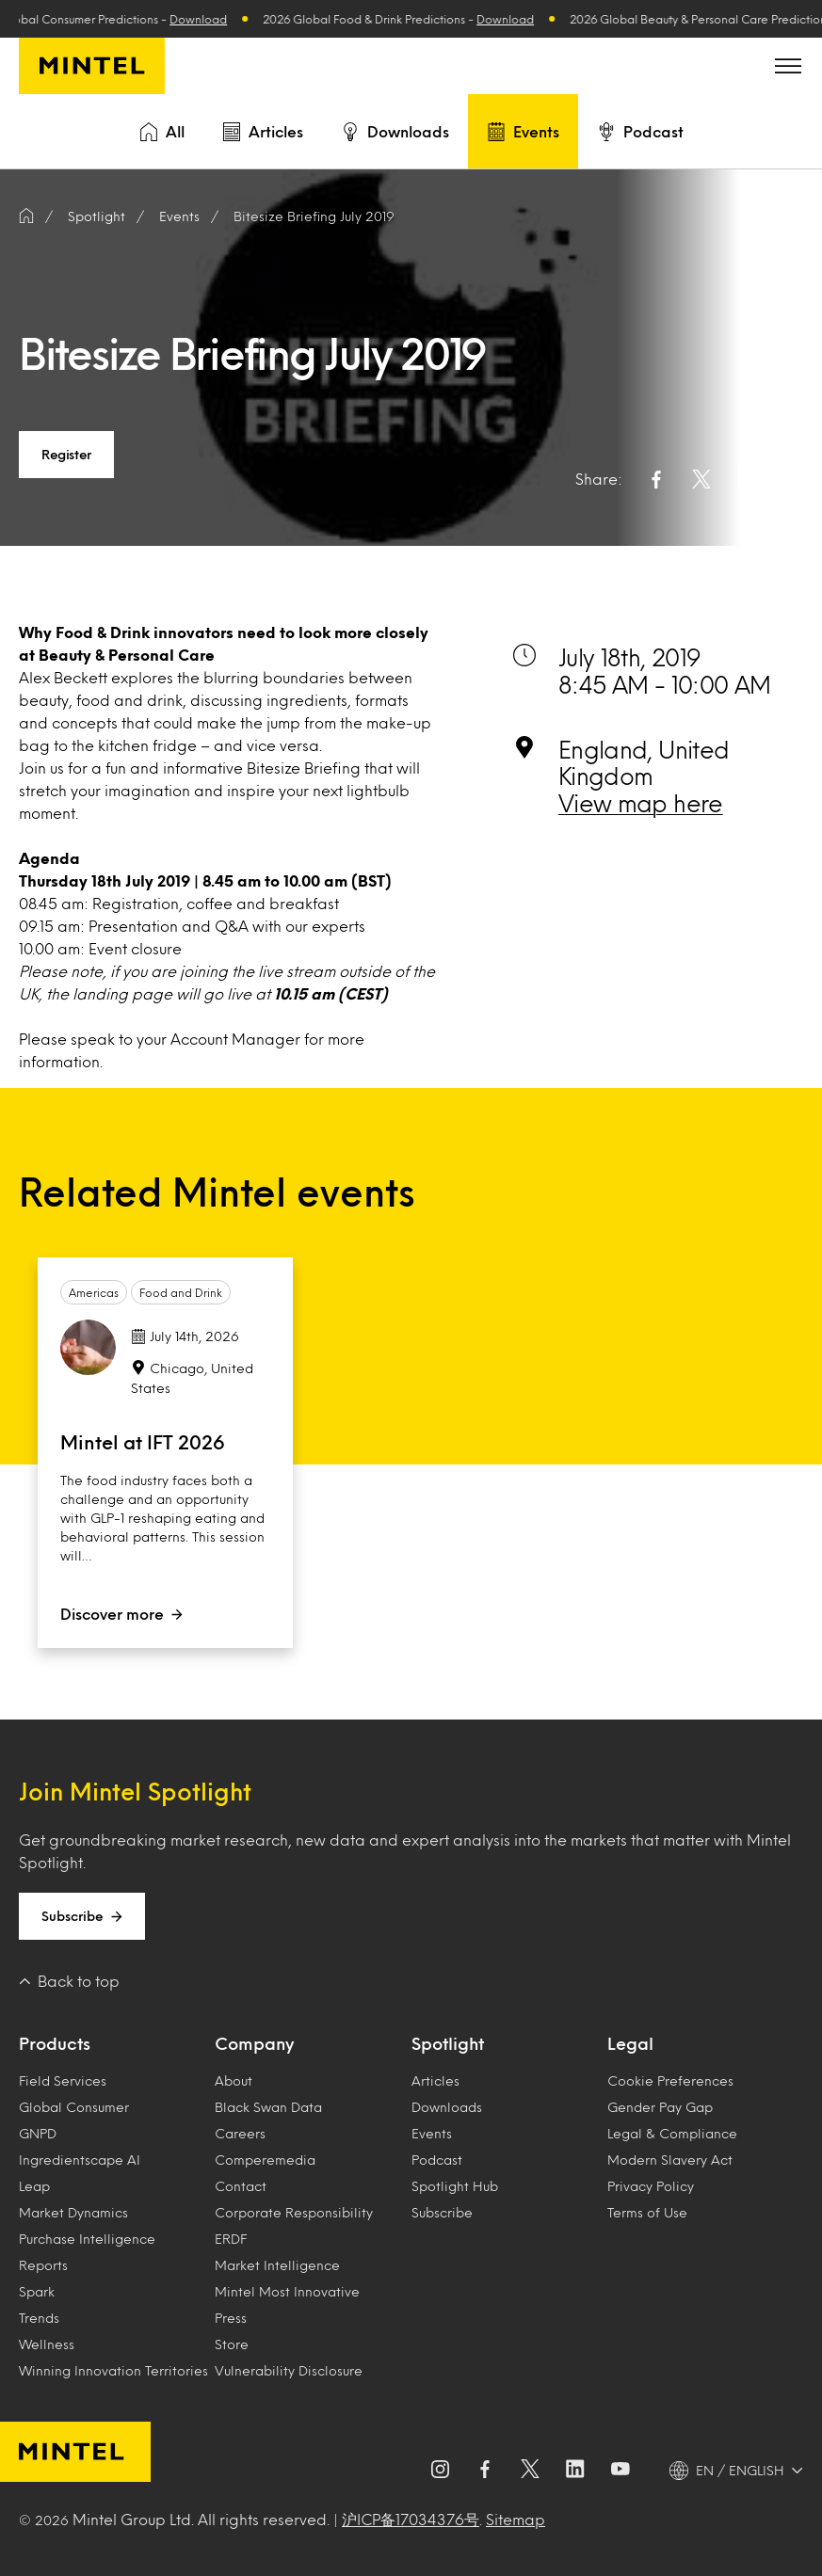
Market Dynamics (73, 2212)
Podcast (640, 131)
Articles (262, 131)
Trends (39, 2317)
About (233, 2080)
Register (66, 454)
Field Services (62, 2080)
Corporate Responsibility (294, 2212)
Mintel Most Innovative (287, 2291)
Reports (43, 2265)
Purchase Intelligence (87, 2238)
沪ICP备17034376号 (410, 2519)
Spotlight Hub (454, 2186)
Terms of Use (647, 2212)
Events (523, 131)
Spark (37, 2291)
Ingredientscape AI (79, 2159)
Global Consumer (74, 2107)
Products (54, 2043)
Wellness (46, 2344)
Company (254, 2043)
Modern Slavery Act (670, 2159)
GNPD (37, 2133)
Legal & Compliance (672, 2133)
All (162, 131)
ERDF (231, 2238)
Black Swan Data (268, 2107)
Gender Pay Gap (660, 2107)
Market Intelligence (277, 2265)
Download (208, 19)
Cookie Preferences (670, 2080)
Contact (240, 2186)
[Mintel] (92, 66)
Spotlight (447, 2043)
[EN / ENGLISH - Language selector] (736, 2470)
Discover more (121, 1614)
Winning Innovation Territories (113, 2370)
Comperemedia (265, 2159)
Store (232, 2344)
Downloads (395, 131)
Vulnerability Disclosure (289, 2370)
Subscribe (81, 1916)
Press (231, 2317)
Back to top (69, 1981)
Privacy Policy (650, 2186)
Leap (34, 2186)
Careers (240, 2133)
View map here (640, 802)
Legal (630, 2043)
